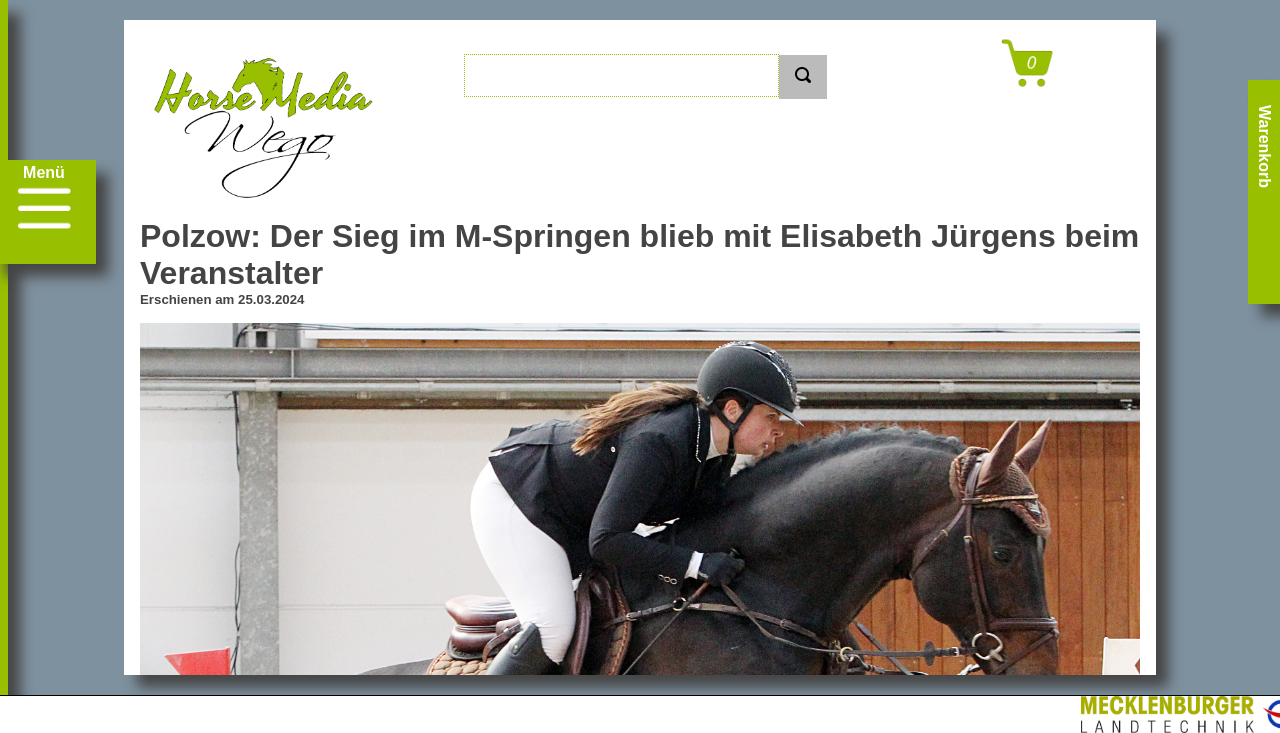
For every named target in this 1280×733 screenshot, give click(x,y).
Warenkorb (1264, 146)
